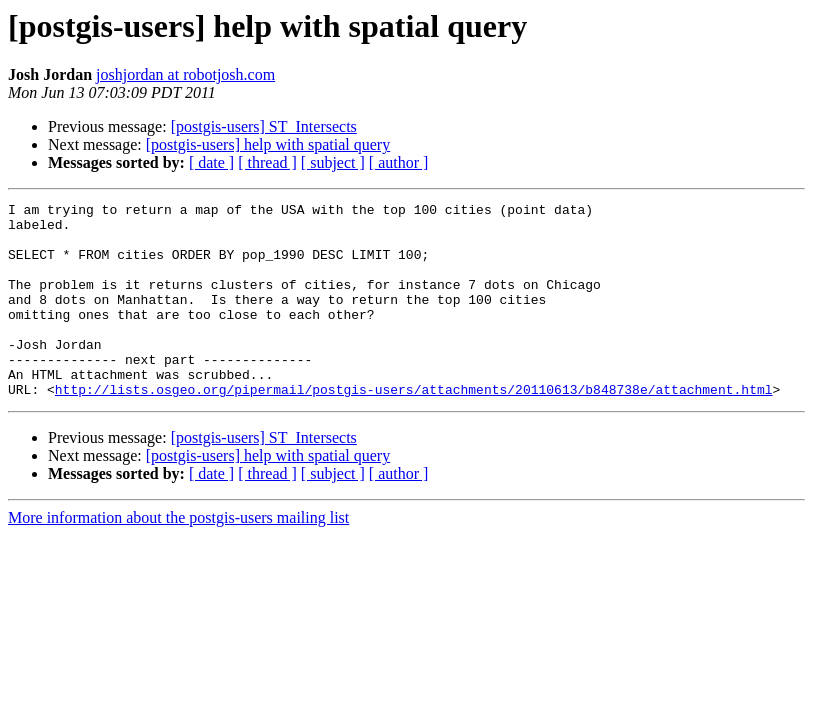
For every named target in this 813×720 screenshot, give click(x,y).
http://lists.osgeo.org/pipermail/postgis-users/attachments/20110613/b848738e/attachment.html (414, 428)
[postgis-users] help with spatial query (268, 144)
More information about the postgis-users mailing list (178, 556)
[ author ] (399, 162)
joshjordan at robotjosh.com (185, 74)
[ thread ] (267, 162)
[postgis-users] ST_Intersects (264, 126)
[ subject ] (333, 162)
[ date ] (211, 162)
